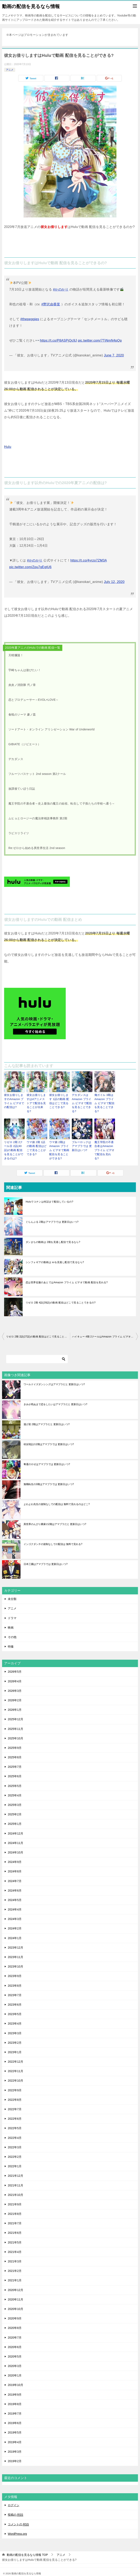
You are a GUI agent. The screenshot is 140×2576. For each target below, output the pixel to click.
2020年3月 (15, 2358)
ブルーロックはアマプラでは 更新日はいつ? (82, 1140)
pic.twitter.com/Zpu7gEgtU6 (30, 567)
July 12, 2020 (114, 582)
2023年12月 (15, 1940)
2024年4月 (15, 1902)
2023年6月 (15, 1997)
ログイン (13, 2498)
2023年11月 (15, 1949)
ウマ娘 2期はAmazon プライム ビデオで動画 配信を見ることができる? (59, 1144)
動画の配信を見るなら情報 (31, 5)
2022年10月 (15, 2073)
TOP (27, 2547)
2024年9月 (15, 1854)
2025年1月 (15, 1816)
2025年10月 (15, 1731)
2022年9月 (15, 2082)
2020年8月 (15, 2320)
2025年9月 (15, 1740)
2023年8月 (15, 1978)
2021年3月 (15, 2254)
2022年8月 (15, 2092)
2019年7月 (15, 2406)
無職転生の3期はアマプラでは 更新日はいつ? (49, 1477)
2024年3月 (15, 1911)
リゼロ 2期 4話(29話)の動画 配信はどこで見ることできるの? (61, 1295)
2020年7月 (15, 2330)
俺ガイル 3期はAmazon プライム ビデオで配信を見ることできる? (104, 1100)
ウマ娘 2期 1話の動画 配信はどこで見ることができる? (37, 1142)
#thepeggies (29, 319)
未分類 (12, 1591)
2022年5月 (15, 2121)
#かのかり (60, 289)
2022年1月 (15, 2159)
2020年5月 (15, 2349)
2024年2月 (15, 1921)
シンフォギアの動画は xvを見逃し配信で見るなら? (55, 1255)
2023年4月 (15, 2016)
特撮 (11, 1639)
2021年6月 (15, 2225)
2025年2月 (15, 1807)
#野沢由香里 (50, 304)
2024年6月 (15, 1883)
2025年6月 (15, 1769)
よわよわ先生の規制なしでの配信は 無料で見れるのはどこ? (57, 1497)
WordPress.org (17, 2526)
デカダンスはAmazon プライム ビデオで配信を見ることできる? (82, 1100)
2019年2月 (15, 2454)
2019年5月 (15, 2425)
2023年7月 (15, 1988)
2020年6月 (15, 2339)
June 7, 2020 (114, 355)
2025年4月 (15, 1788)
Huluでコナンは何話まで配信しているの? (49, 1194)
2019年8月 (15, 2397)
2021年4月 (15, 2244)
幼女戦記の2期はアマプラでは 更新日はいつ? (49, 1437)
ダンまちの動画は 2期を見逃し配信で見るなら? (53, 1234)
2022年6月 (15, 2111)
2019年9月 (15, 2387)
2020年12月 (15, 2282)
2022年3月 (15, 2140)
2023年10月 (15, 1959)
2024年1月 (15, 1930)
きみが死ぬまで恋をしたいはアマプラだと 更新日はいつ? (55, 1397)
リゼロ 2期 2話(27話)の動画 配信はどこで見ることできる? (38, 1329)
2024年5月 (15, 1892)
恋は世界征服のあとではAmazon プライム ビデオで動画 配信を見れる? (67, 1275)
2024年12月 (15, 1826)
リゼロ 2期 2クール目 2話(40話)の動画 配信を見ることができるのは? (14, 1144)
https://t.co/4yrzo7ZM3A (88, 560)
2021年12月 (15, 2168)
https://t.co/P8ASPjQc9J (58, 340)
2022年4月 (15, 2130)
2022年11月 (15, 2064)
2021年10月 (15, 2187)
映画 (11, 1620)
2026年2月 (15, 1693)
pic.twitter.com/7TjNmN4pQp (100, 340)
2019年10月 (15, 2377)
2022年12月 (15, 2054)
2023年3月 (15, 2025)
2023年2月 (15, 2035)
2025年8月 (15, 1750)
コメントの (18, 2517)
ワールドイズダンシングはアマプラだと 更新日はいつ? (54, 1377)
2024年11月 (15, 1835)
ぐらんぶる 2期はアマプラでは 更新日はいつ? (52, 1214)
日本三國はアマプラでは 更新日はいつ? (46, 1556)
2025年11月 (15, 1721)
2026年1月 (15, 1702)
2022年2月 (15, 2149)
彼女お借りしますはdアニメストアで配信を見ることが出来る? (37, 1100)
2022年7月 (15, 2102)
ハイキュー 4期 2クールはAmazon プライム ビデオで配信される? (105, 1329)
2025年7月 (15, 1759)
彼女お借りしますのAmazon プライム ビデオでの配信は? (14, 1100)
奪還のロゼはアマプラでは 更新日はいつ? (47, 1457)
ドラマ (12, 1610)
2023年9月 (15, 1968)
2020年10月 (15, 2301)
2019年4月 (15, 2434)
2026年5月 (15, 1664)
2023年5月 (15, 2006)
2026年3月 (15, 1683)
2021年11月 (15, 2178)
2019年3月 (15, 2444)
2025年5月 (15, 1778)
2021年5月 (15, 2235)
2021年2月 (15, 2263)
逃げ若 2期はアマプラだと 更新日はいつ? (47, 1417)
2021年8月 (15, 2206)
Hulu (7, 446)
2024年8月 (15, 1864)
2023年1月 (15, 2045)
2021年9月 (15, 2197)
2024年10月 (15, 1845)
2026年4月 (15, 1674)
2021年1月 (15, 2273)
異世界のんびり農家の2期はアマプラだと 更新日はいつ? (55, 1517)
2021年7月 (15, 2216)
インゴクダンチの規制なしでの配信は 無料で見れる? (53, 1537)
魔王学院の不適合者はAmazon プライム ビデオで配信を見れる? (104, 1142)
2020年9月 (15, 2311)
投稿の (15, 2507)
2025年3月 (15, 1797)
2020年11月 (15, 2292)
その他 (12, 1629)
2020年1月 (15, 2368)
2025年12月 (15, 1712)
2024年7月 (15, 1873)
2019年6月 (15, 2415)
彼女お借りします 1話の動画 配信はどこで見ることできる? (59, 1100)
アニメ (9, 69)
